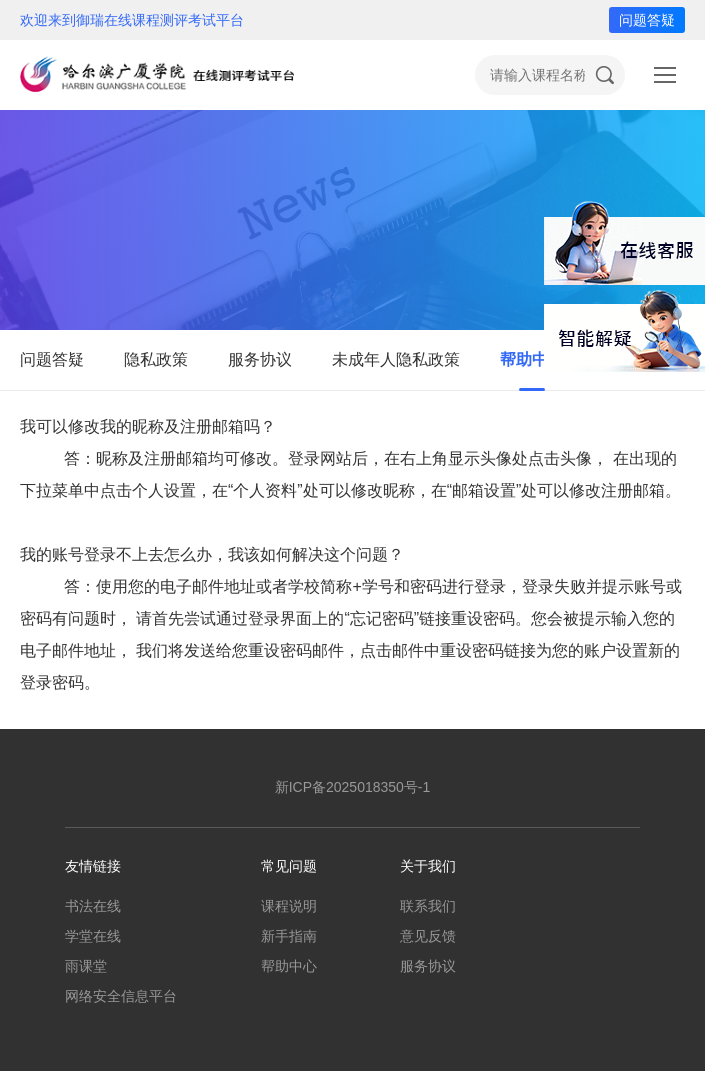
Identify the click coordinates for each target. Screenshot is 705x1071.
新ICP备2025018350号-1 (353, 787)
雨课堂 (86, 966)
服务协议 (260, 359)
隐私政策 (156, 359)
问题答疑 (647, 20)
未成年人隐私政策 (396, 359)
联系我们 (428, 906)
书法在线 (93, 906)
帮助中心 (532, 359)
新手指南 (289, 936)
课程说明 (289, 906)
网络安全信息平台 (121, 996)
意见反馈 (428, 936)
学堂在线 (93, 936)
